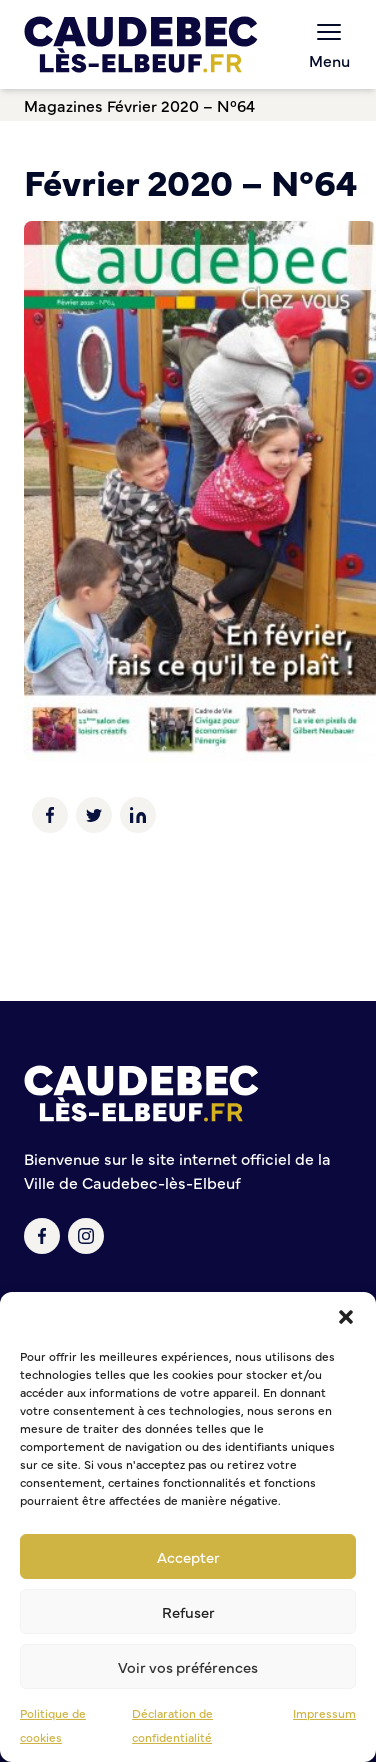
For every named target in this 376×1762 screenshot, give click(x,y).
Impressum (324, 1713)
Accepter (188, 1556)
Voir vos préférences (188, 1666)
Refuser (188, 1611)
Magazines (63, 105)
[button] (346, 1317)
